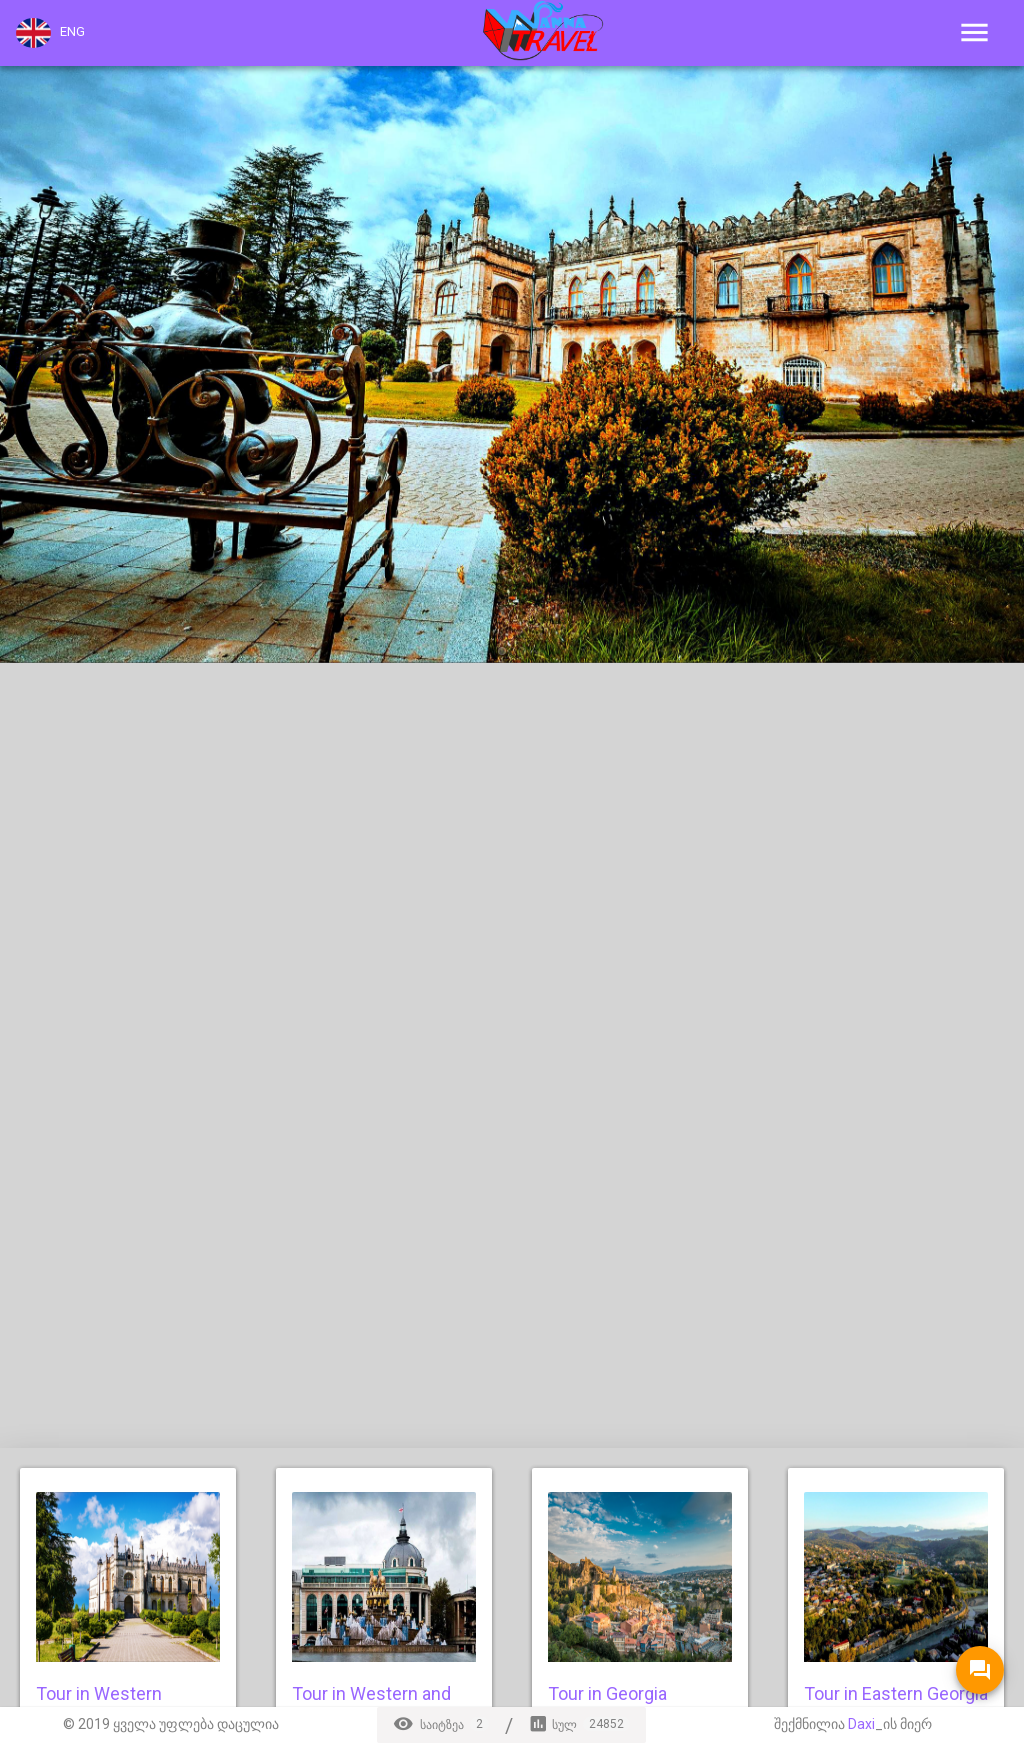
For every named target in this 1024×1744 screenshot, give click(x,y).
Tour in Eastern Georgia (896, 1693)
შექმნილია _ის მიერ (853, 1724)
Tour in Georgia (607, 1693)
